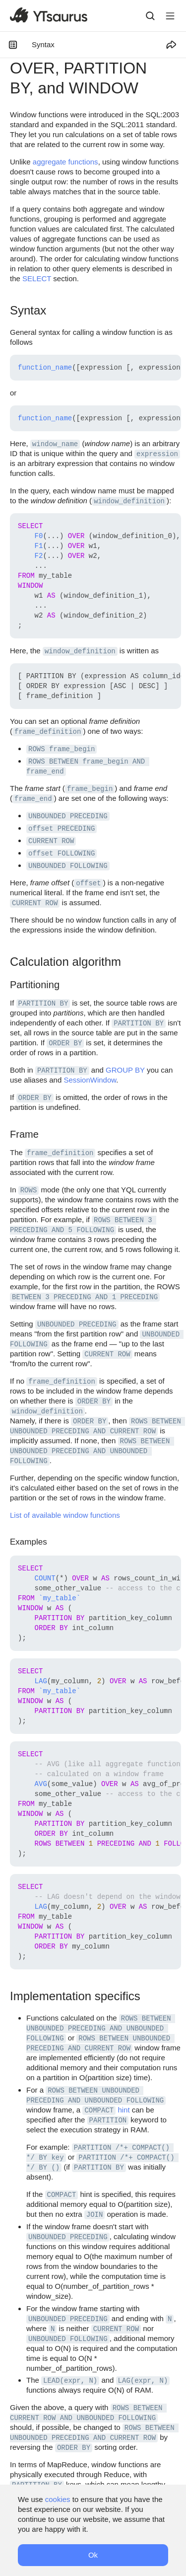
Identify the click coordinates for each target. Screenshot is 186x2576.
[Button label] (170, 16)
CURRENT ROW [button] (51, 841)
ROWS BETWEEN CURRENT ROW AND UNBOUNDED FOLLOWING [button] (88, 2413)
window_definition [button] (129, 501)
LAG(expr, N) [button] (143, 2381)
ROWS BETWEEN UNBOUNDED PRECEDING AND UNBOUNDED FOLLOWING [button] (92, 1451)
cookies (57, 2499)
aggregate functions (65, 161)
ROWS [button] (28, 1190)
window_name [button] (55, 444)
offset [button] (88, 883)
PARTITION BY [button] (43, 1004)
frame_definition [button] (47, 732)
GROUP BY (125, 1070)
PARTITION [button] (108, 2120)
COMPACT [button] (99, 2110)
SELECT (36, 278)
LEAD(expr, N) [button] (70, 2381)
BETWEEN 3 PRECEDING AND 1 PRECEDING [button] (85, 1297)
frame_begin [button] (90, 789)
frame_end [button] (33, 799)
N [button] (170, 2319)
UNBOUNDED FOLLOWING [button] (68, 866)
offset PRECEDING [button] (61, 829)
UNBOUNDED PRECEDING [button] (68, 816)
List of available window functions (65, 1515)
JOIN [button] (94, 2215)
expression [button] (157, 454)
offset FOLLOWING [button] (61, 854)
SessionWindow (89, 1080)
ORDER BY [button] (65, 1043)
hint (123, 2110)
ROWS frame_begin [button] (61, 749)
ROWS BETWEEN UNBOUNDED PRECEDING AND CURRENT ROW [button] (94, 2433)
